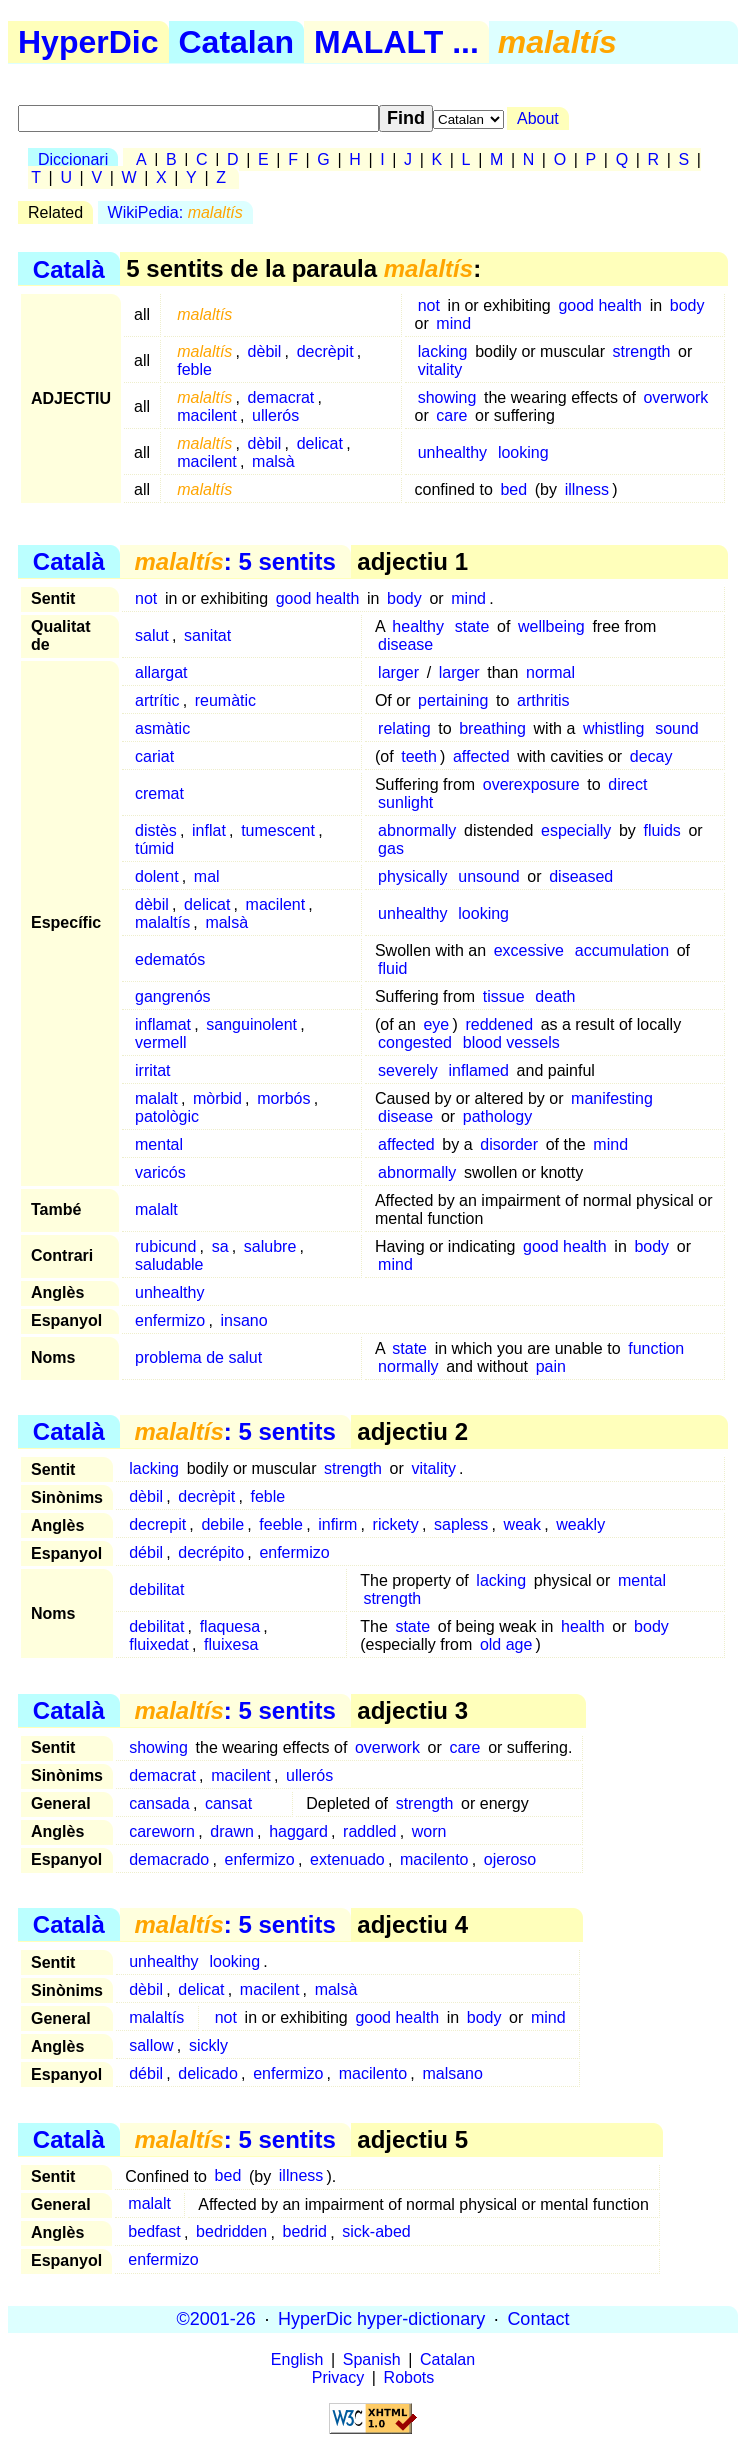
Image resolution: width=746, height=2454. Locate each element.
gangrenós (173, 996)
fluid (392, 968)
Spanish (372, 2359)
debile (222, 1524)
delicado (208, 2073)
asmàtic (162, 728)
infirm (337, 1524)
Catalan (237, 42)
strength (642, 351)
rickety (396, 1524)
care (451, 415)
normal (550, 672)
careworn (162, 1831)
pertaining (453, 700)
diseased (581, 876)
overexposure (531, 784)
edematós (170, 959)
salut (152, 635)
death (555, 996)
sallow (151, 2045)
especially (576, 830)
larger (398, 672)
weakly (580, 1524)
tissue (504, 996)
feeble (281, 1524)
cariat (154, 756)
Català (69, 268)
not (429, 305)
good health (600, 305)
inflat (209, 830)
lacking (443, 351)
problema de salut (198, 1357)
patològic (167, 1116)
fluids (661, 830)
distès (156, 830)
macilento (434, 1859)
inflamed (479, 1070)
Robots (409, 2377)
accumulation (622, 950)
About (538, 118)
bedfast (154, 2232)
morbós (283, 1098)
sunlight (405, 802)
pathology (497, 1116)
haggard (298, 1831)
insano (244, 1320)
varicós (160, 1172)
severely (408, 1070)
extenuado (347, 1859)
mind (453, 323)
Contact (538, 2319)
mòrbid (217, 1098)
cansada (159, 1803)
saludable (169, 1264)
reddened (499, 1024)
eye (436, 1024)
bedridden (231, 2232)
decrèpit (325, 351)
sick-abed (376, 2232)
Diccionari (73, 159)
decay (651, 756)
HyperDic (88, 42)
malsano (452, 2073)
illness (587, 489)
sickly (208, 2045)
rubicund (165, 1246)
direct (627, 784)
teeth (419, 756)
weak (522, 1524)
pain (551, 1366)
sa (220, 1246)
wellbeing (551, 626)
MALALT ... (396, 42)
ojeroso (510, 1859)
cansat (228, 1803)
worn (429, 1831)
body (687, 305)
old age (506, 1644)
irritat (153, 1070)
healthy (418, 626)
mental (159, 1144)
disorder (509, 1144)
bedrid (305, 2232)
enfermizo (170, 1320)
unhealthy (452, 452)
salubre (270, 1246)
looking (523, 452)
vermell (161, 1042)
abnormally (417, 830)
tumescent (278, 830)
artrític (157, 700)
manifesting (612, 1098)
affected (481, 756)
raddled (369, 1831)
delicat (320, 443)
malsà (273, 461)
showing (447, 397)
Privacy (338, 2377)
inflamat (163, 1024)
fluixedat (159, 1644)
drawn (232, 1831)
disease (405, 644)
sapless (461, 1524)
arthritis (543, 700)
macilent (207, 415)
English (297, 2359)
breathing (492, 728)
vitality (440, 369)
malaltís (162, 922)
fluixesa (231, 1644)
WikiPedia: (175, 212)
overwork (675, 397)
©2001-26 (216, 2319)
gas (391, 848)
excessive (529, 950)
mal (207, 876)
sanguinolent (251, 1024)
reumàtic (225, 700)
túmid (154, 848)
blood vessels (511, 1042)
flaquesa (230, 1626)
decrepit (157, 1524)
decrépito (211, 1552)
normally (408, 1366)
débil (146, 1552)
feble (194, 369)
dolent (157, 876)
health (583, 1626)
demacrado (169, 1859)
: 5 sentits (234, 561)
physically (412, 876)
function (656, 1348)
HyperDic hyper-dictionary (381, 2319)
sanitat (207, 635)
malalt (156, 1098)
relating (404, 728)
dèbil (265, 351)
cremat (159, 793)
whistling (613, 728)
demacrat (281, 397)
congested (415, 1042)
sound (677, 728)
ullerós (275, 415)
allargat (161, 672)
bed (513, 489)
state (472, 626)
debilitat (156, 1589)
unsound (488, 876)
